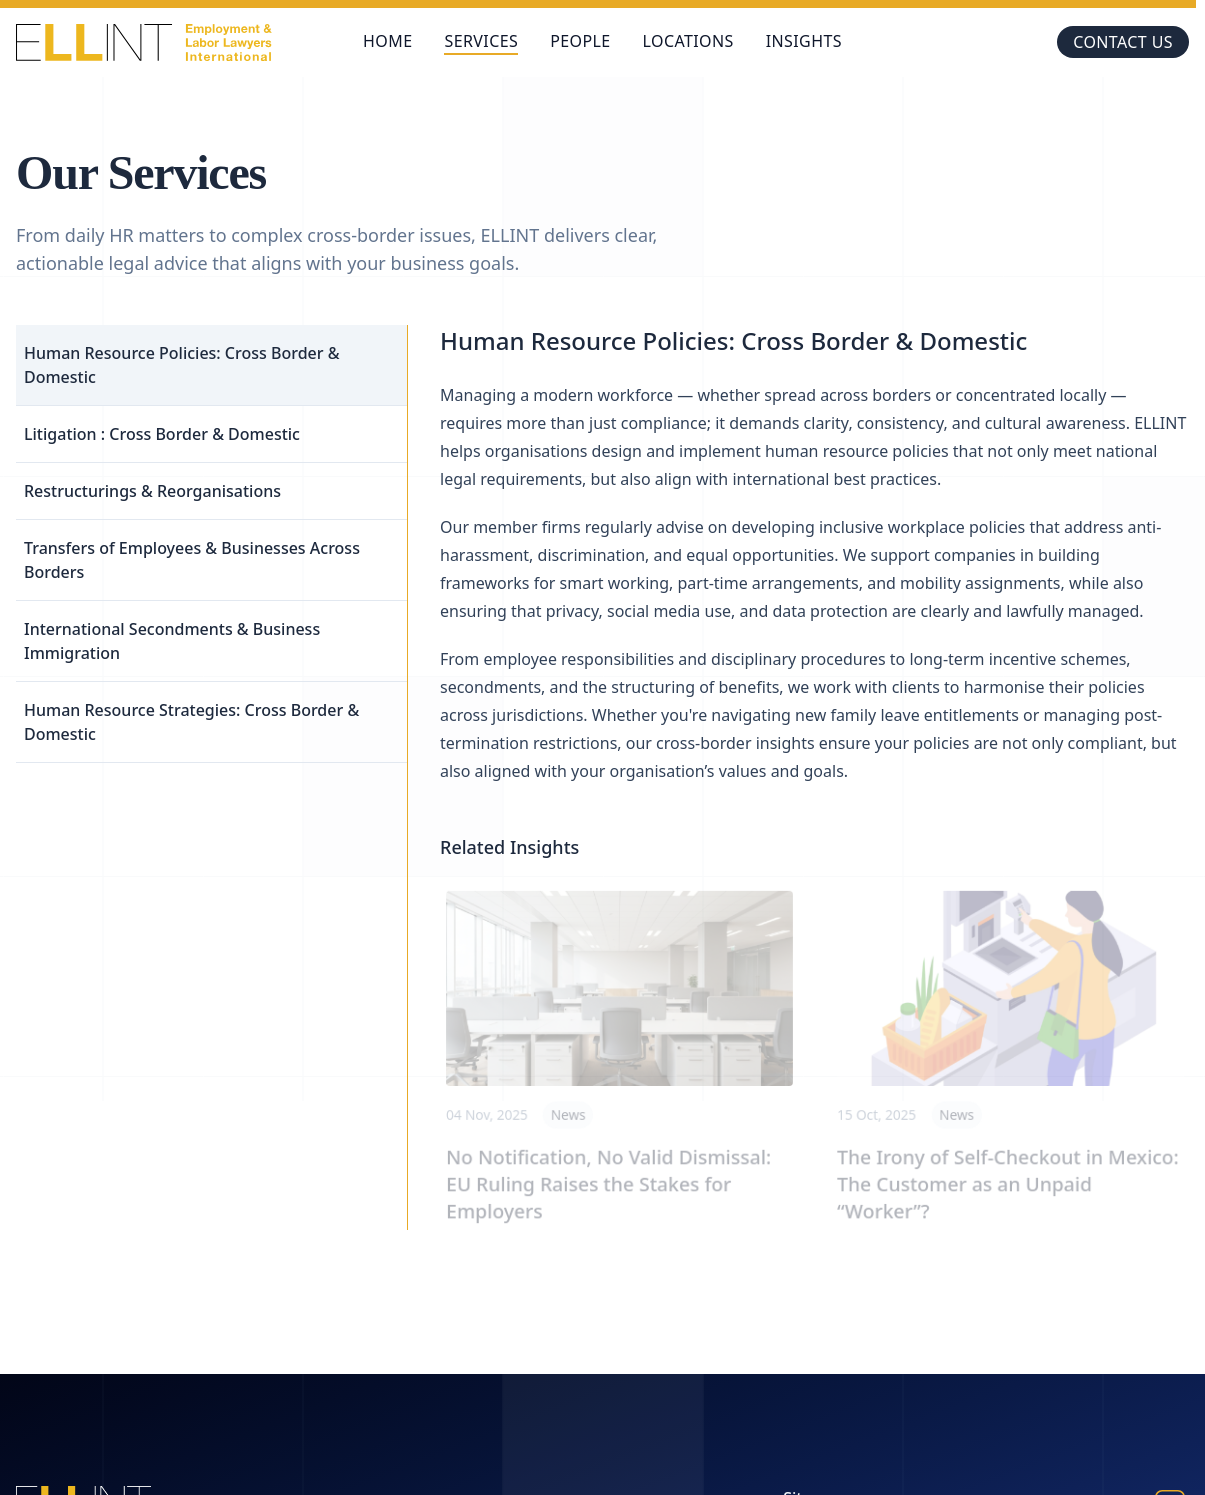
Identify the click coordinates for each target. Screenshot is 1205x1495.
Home (387, 41)
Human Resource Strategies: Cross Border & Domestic (191, 722)
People (580, 41)
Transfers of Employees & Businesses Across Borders (192, 560)
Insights (804, 41)
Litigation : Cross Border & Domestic (162, 434)
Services (481, 41)
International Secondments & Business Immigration (172, 641)
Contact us (1123, 42)
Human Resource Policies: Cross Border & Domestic (181, 365)
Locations (688, 41)
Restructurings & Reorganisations (152, 491)
